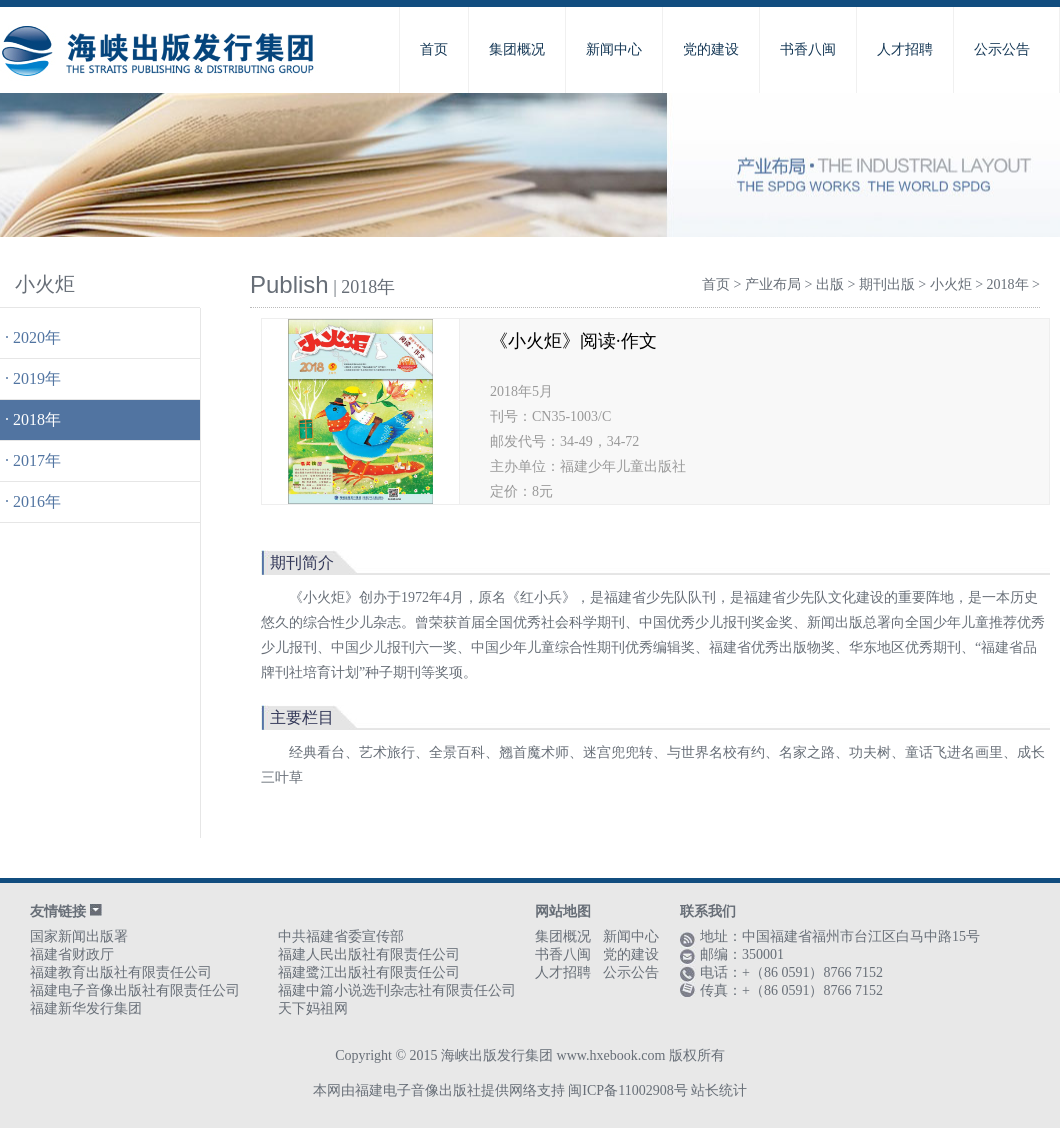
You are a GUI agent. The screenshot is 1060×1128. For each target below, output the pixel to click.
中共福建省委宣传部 (341, 936)
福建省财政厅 (72, 954)
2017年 (37, 460)
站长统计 (719, 1090)
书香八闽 (808, 49)
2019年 (37, 378)
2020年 (37, 337)
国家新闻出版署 (79, 936)
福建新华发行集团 (86, 1008)
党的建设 (711, 49)
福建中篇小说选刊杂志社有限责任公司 (397, 990)
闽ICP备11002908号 (627, 1090)
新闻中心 (614, 49)
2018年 (37, 419)
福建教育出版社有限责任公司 (121, 972)
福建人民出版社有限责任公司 (369, 954)
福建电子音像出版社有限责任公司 (135, 990)
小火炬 (951, 284)
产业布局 (773, 284)
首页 (434, 49)
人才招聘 (905, 49)
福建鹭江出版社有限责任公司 (369, 972)
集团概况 (517, 49)
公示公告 (1002, 49)
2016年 (37, 501)
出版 (830, 284)
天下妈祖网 (313, 1008)
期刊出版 (887, 284)
